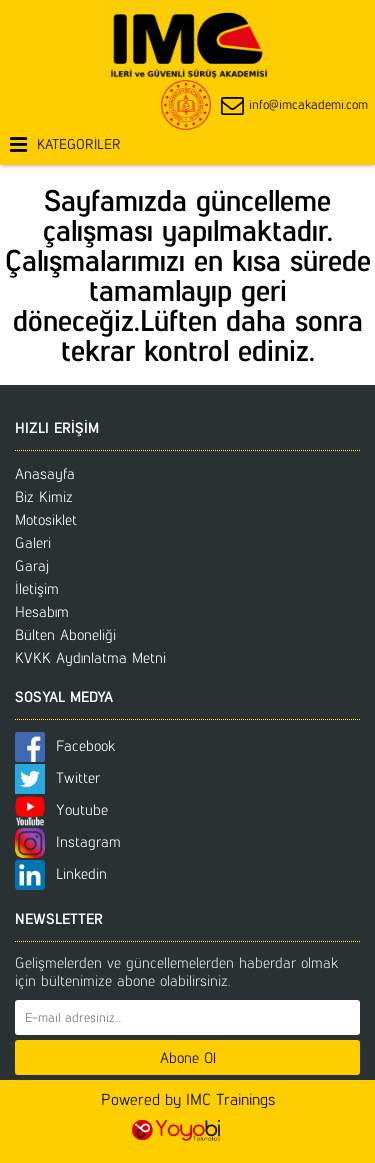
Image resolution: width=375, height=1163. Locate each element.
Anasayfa (45, 473)
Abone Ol (188, 1057)
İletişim (37, 588)
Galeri (33, 542)
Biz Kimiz (44, 496)
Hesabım (42, 611)
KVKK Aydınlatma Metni (90, 657)
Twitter (57, 777)
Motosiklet (46, 519)
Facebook (65, 745)
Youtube (61, 809)
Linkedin (61, 873)
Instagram (68, 841)
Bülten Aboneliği (65, 634)
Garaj (32, 565)
